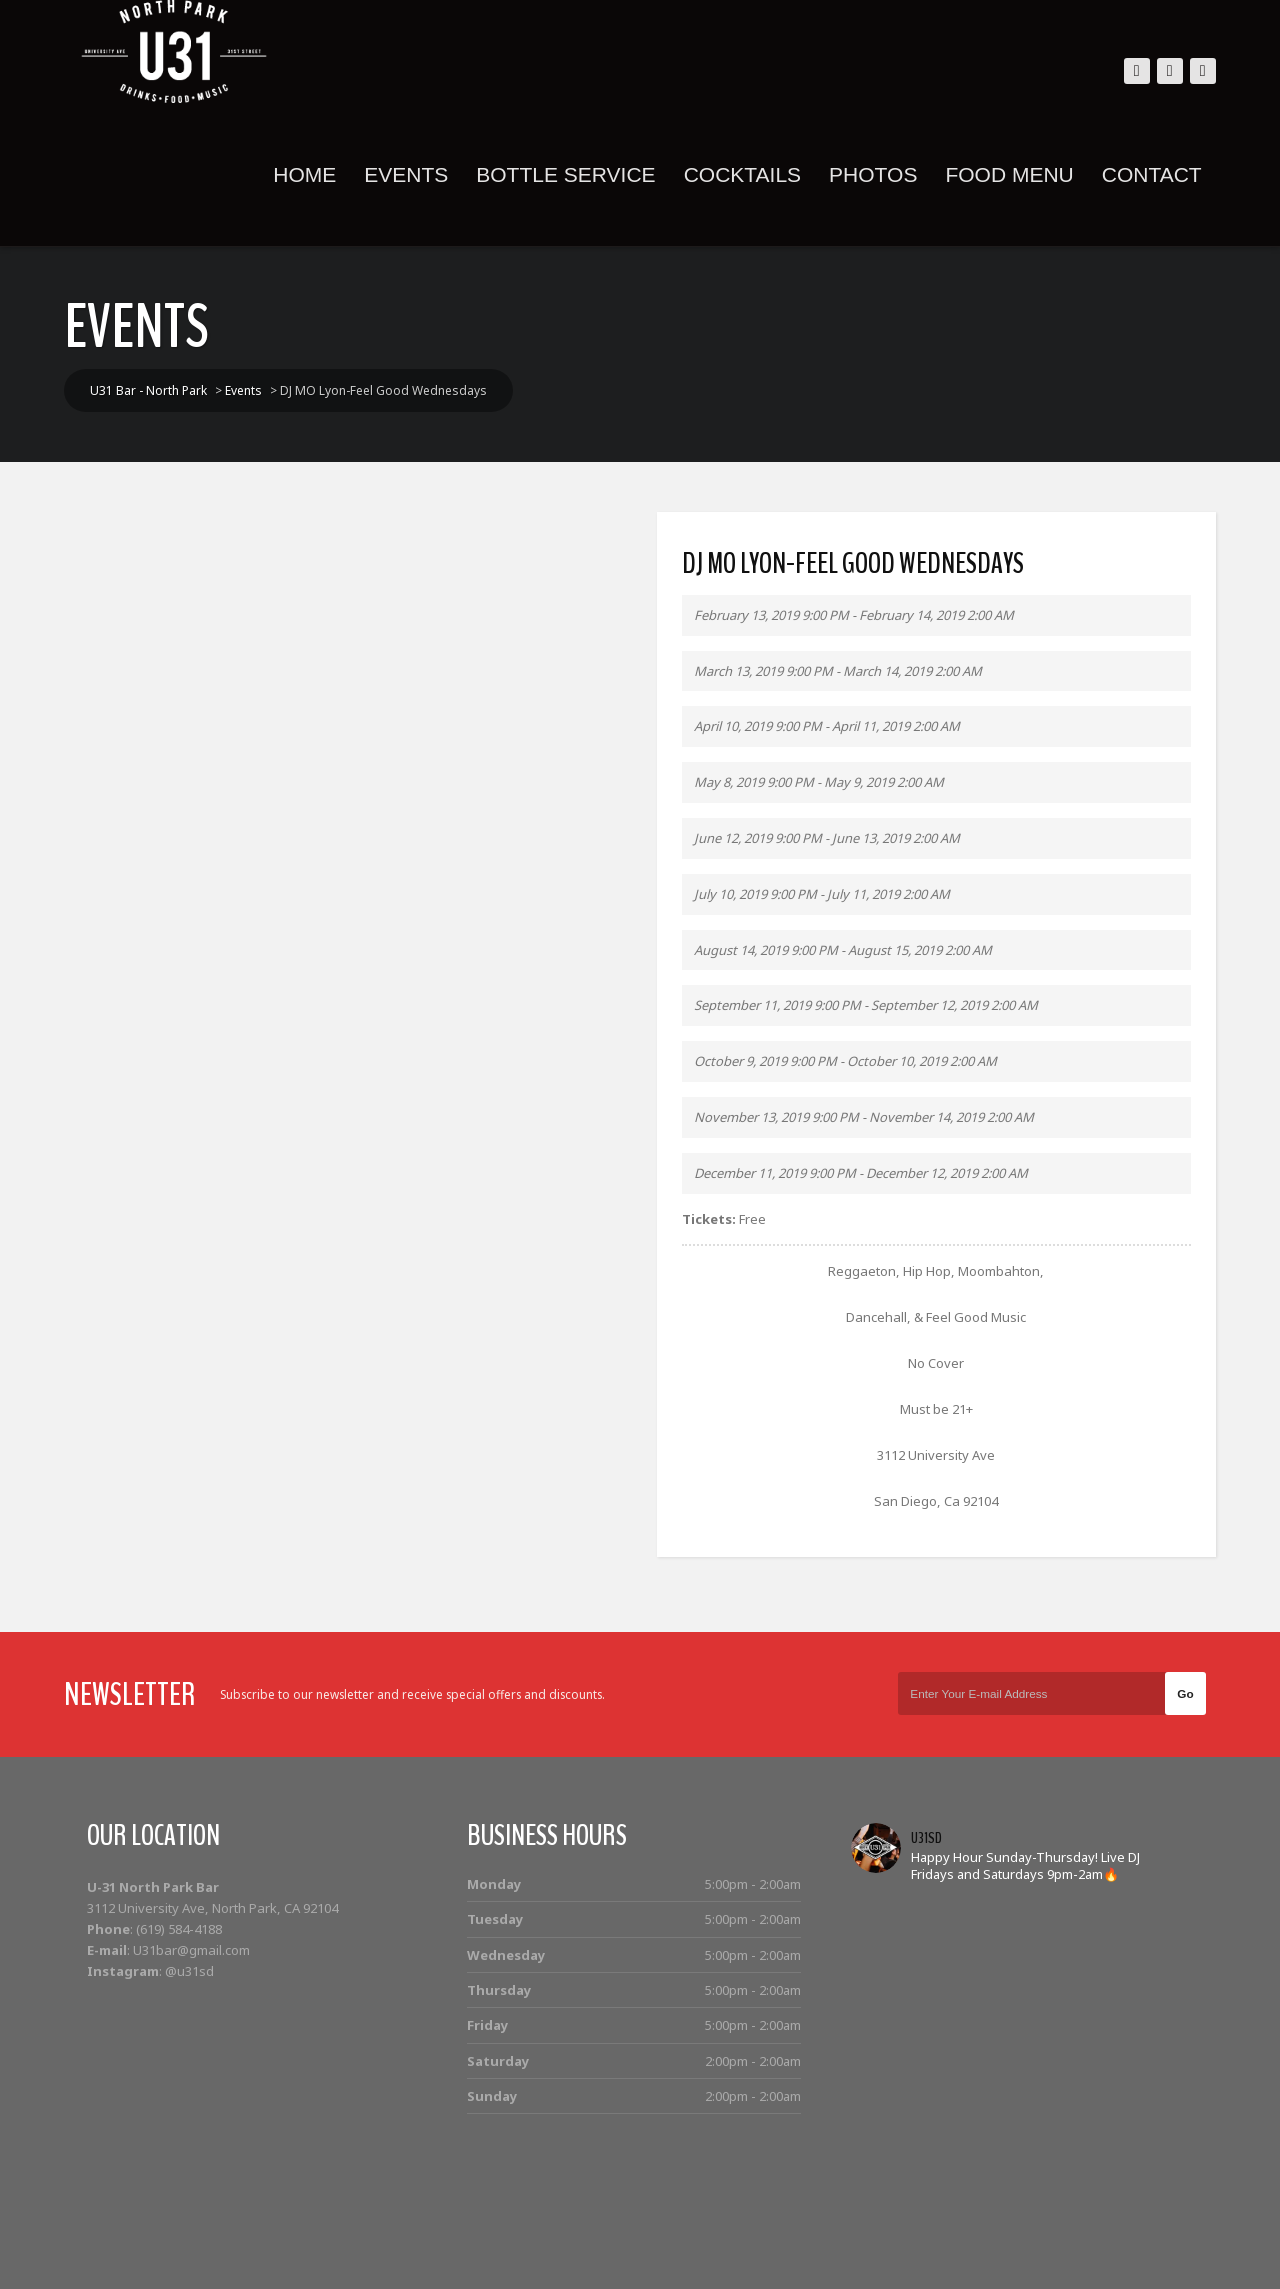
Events (401, 174)
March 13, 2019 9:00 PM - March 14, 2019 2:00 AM (838, 671)
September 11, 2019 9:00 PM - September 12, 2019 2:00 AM (866, 1005)
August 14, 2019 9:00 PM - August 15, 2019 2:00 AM (843, 950)
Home (299, 174)
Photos (867, 174)
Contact (1146, 174)
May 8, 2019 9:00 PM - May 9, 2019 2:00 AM (819, 782)
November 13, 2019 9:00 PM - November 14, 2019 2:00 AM (864, 1117)
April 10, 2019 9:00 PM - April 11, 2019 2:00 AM (827, 726)
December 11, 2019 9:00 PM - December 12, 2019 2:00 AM (861, 1173)
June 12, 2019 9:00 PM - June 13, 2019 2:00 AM (827, 838)
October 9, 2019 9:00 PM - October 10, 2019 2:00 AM (845, 1061)
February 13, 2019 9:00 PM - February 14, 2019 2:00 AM (854, 615)
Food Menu (1004, 174)
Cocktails (736, 174)
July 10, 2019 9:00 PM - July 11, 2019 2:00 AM (822, 894)
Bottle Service (560, 174)
